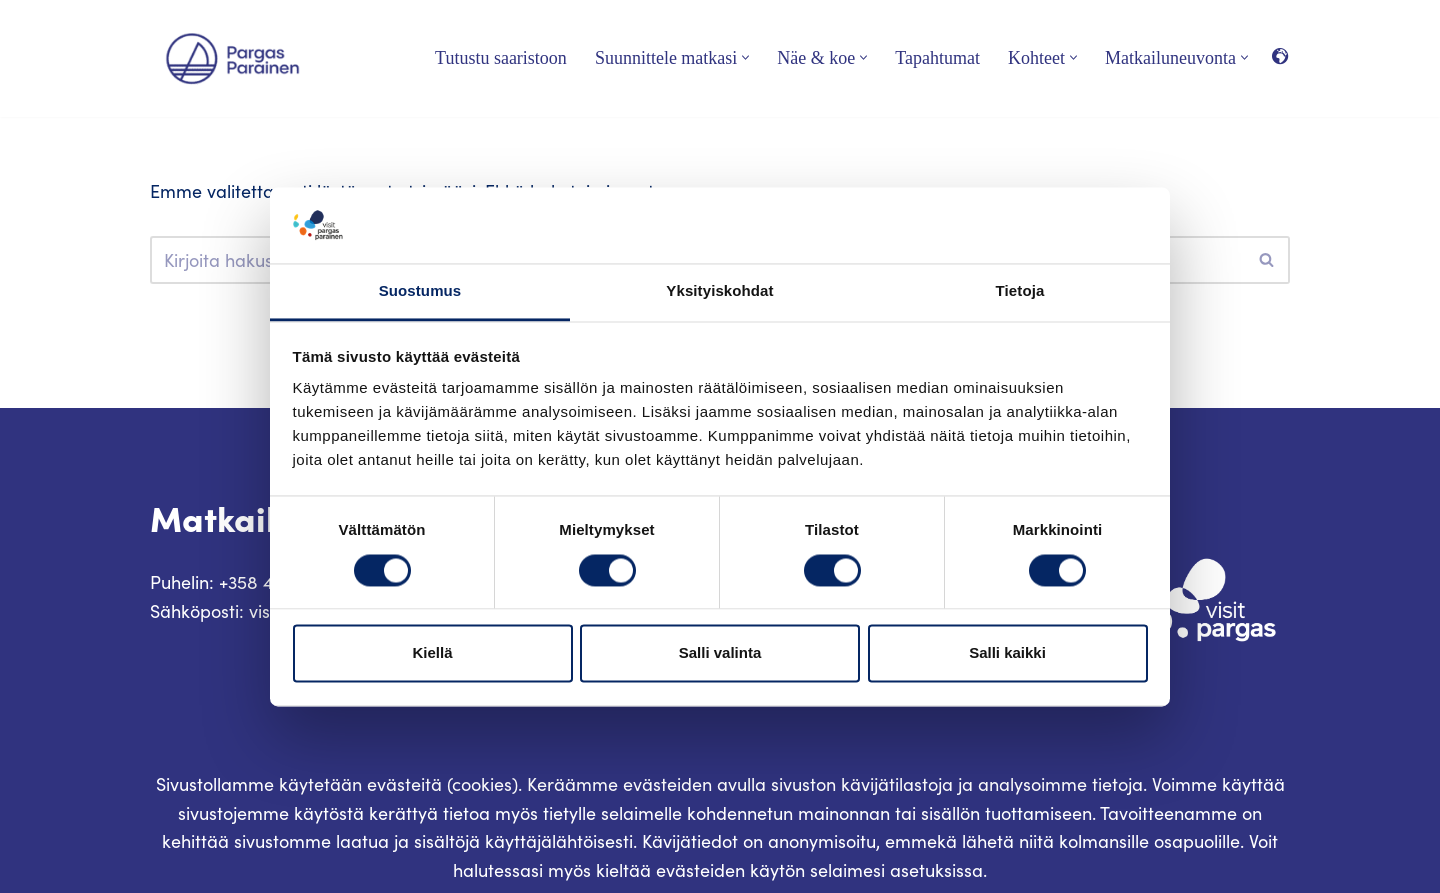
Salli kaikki (1007, 653)
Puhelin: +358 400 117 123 (250, 582)
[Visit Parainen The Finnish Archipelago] (232, 58)
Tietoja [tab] (1020, 291)
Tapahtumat (937, 58)
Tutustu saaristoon (501, 58)
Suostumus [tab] (420, 291)
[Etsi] (1267, 260)
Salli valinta (720, 653)
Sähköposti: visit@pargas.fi (260, 611)
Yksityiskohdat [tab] (719, 291)
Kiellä (432, 653)
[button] (745, 57)
